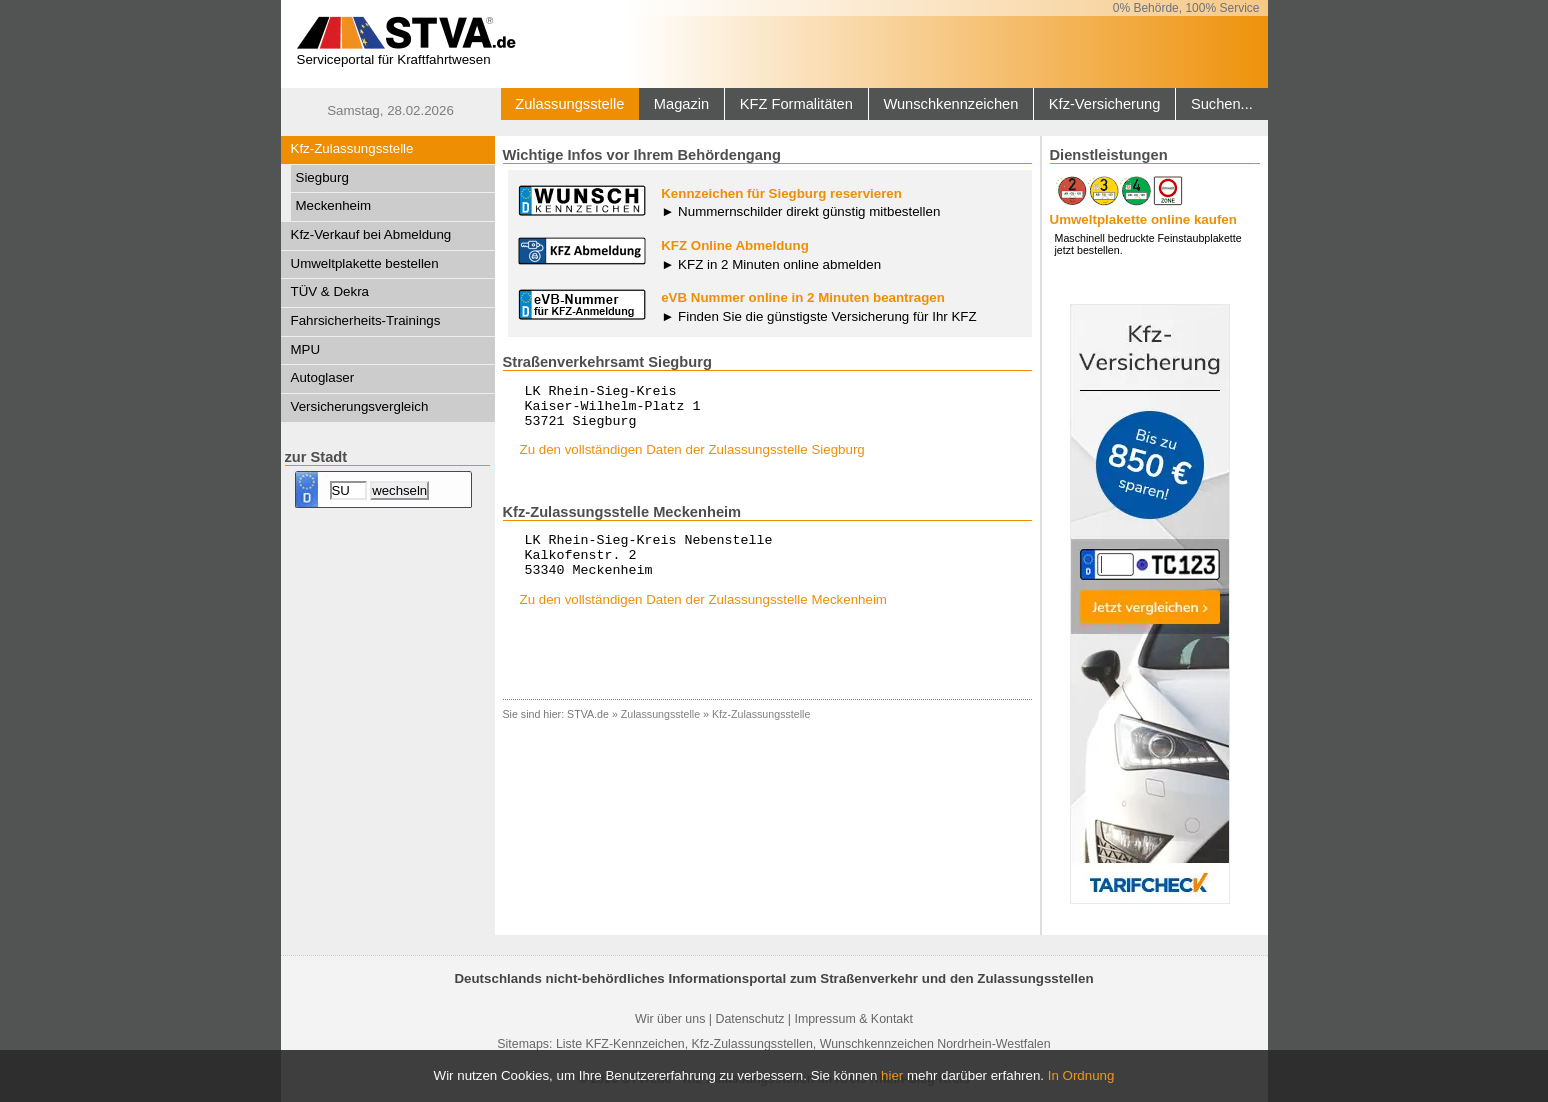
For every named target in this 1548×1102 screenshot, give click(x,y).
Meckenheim (334, 205)
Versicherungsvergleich (360, 406)
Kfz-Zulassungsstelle (352, 148)
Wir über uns (670, 1019)
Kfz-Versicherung (1105, 104)
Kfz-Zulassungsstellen (752, 1044)
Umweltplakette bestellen (365, 263)
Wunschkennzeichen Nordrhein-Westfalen (935, 1044)
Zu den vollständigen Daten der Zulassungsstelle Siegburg (692, 458)
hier (892, 1075)
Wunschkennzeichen (950, 104)
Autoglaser (323, 377)
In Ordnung (1081, 1075)
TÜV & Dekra (330, 291)
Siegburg (322, 177)
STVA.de (588, 732)
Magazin (681, 104)
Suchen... (1222, 104)
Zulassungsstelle (569, 104)
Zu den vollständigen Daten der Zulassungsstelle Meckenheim (703, 617)
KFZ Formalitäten (796, 104)
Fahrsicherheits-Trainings (366, 320)
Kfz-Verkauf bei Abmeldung (371, 234)
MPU (306, 349)
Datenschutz (749, 1019)
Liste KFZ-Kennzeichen (620, 1044)
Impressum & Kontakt (853, 1019)
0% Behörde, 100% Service (1186, 8)
